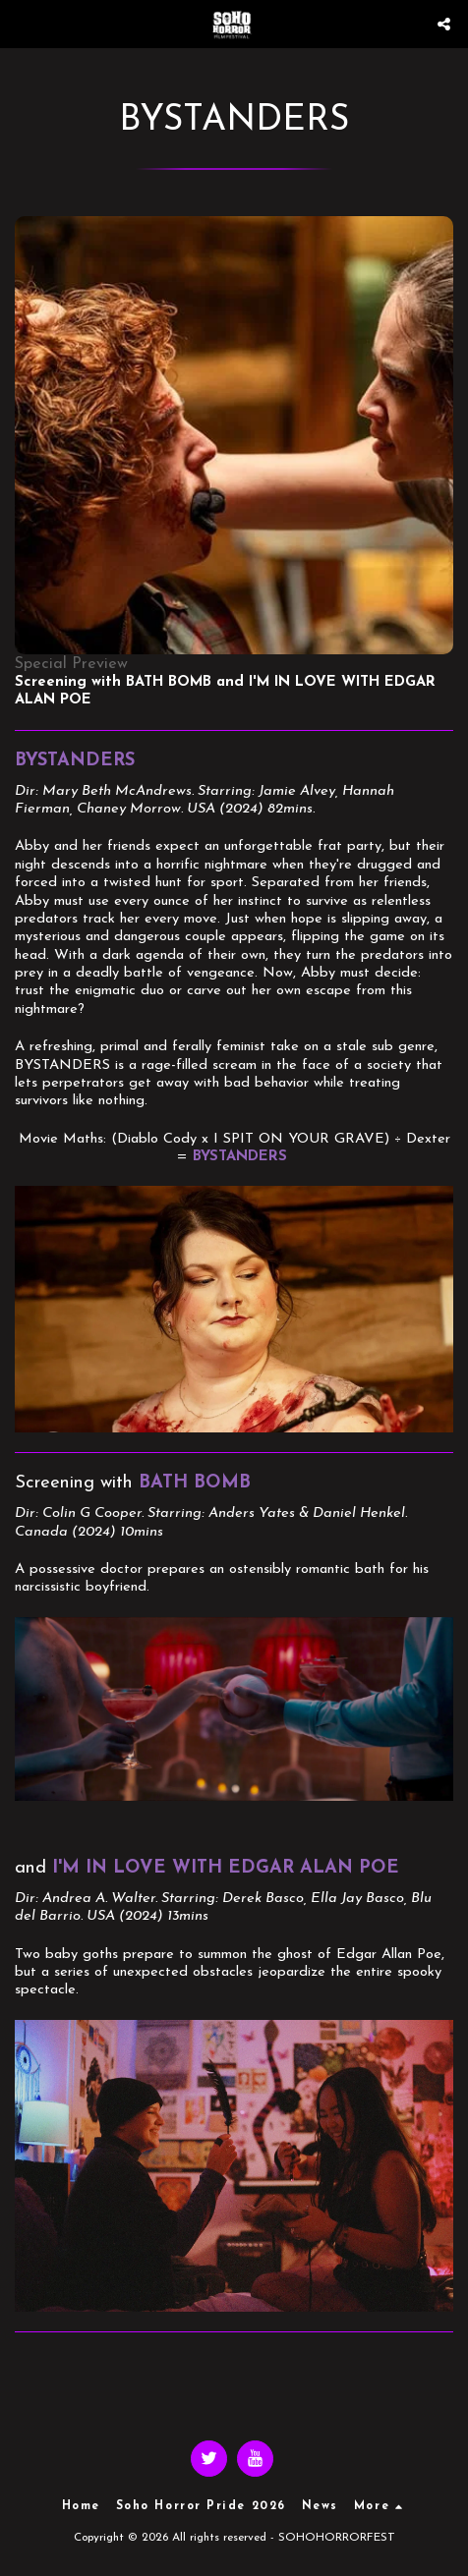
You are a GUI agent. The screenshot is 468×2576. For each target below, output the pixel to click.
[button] (21, 23)
